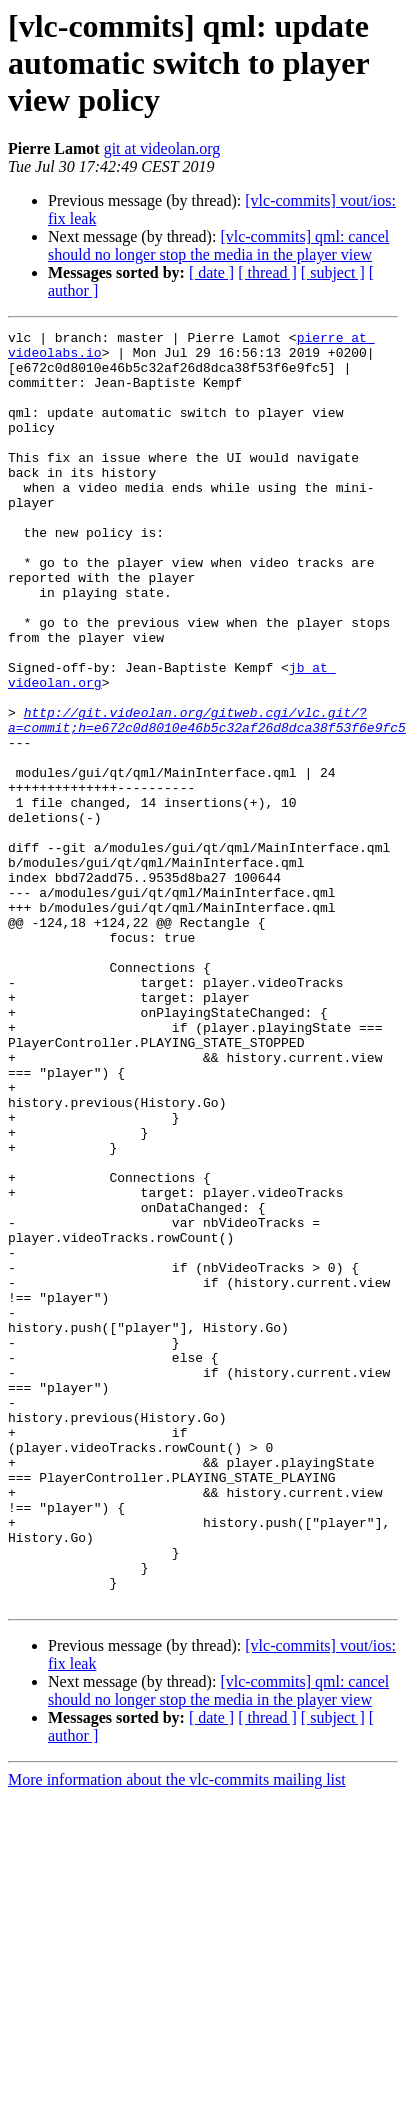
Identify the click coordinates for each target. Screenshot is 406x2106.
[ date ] (211, 272)
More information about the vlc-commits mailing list (177, 1998)
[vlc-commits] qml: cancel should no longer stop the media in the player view (218, 245)
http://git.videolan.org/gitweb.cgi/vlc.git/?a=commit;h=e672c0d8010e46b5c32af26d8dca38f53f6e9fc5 (207, 781)
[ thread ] (267, 272)
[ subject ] (333, 272)
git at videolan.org (162, 148)
